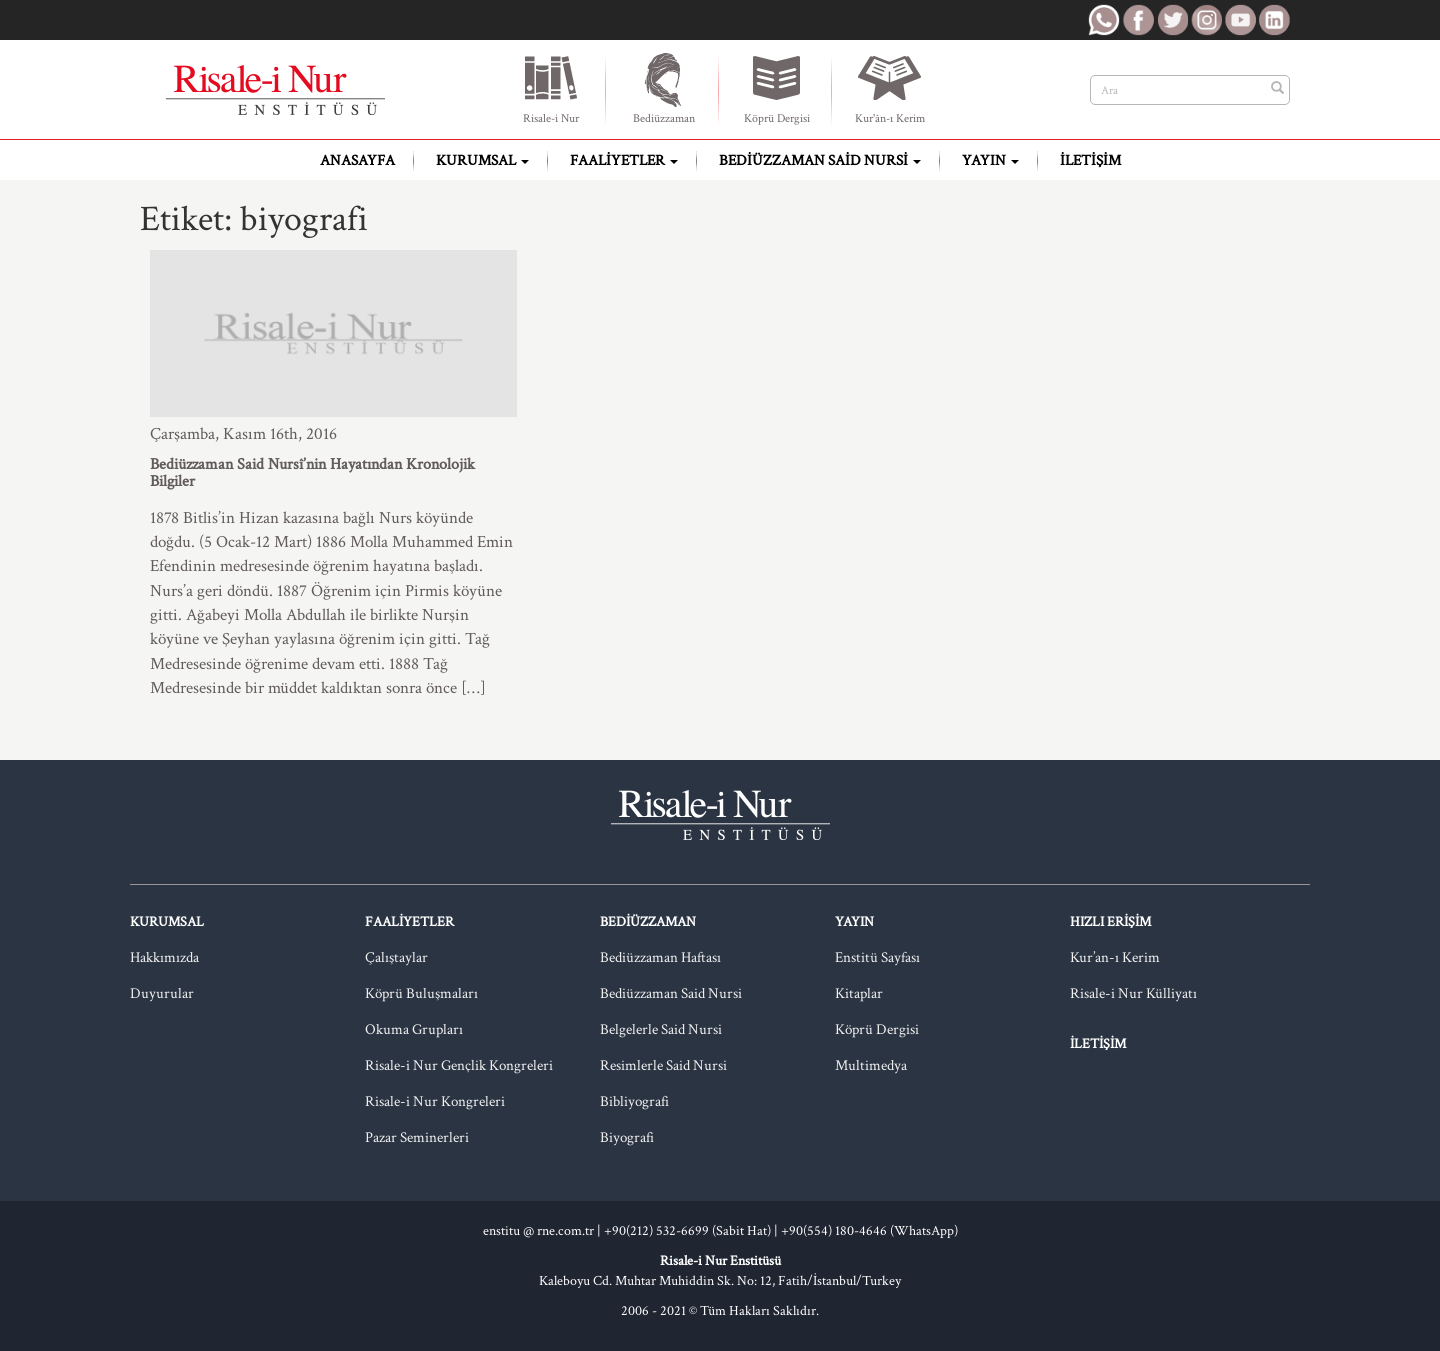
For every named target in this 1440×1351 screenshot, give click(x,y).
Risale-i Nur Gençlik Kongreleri (459, 1065)
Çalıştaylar (396, 957)
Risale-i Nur (551, 88)
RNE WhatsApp (1104, 20)
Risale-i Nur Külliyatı (1133, 993)
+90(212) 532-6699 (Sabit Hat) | (692, 1231)
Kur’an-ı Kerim (1115, 957)
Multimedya (871, 1065)
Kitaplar (859, 993)
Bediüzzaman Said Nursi (820, 160)
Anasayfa (357, 160)
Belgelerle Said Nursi (661, 1029)
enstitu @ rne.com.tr (538, 1231)
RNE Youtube (1240, 20)
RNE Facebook (1138, 20)
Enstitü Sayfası (877, 957)
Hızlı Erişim (1110, 922)
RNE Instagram (1206, 20)
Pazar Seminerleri (417, 1137)
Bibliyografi (634, 1101)
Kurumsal (482, 160)
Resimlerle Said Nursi (663, 1065)
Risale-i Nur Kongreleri (435, 1101)
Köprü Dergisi (777, 88)
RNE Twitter (1172, 20)
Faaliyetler (624, 160)
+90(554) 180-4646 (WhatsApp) (869, 1231)
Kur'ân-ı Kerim (890, 88)
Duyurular (162, 993)
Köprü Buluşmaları (421, 993)
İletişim (1090, 160)
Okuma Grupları (414, 1029)
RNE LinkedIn (1274, 20)
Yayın (990, 160)
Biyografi (627, 1137)
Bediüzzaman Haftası (660, 957)
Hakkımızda (164, 957)
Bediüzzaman (664, 88)
